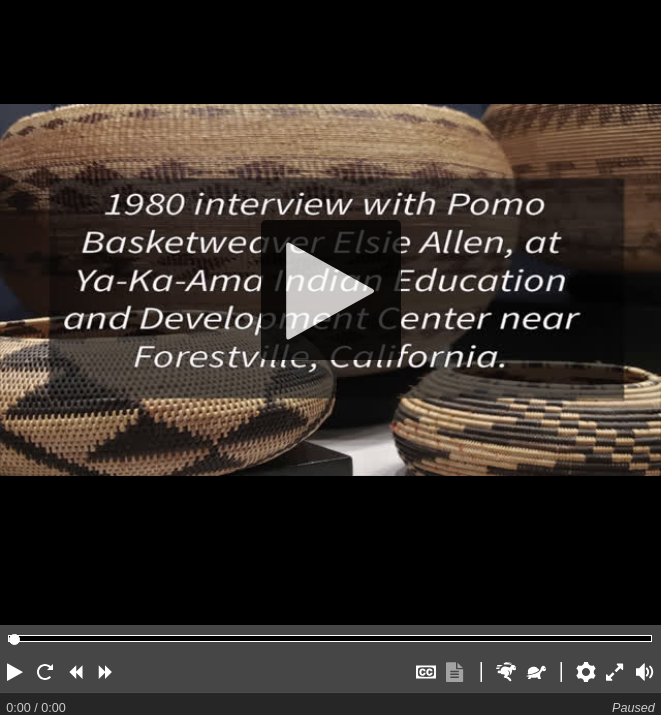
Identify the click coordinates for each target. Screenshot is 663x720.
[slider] (14, 639)
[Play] (330, 290)
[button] (15, 672)
